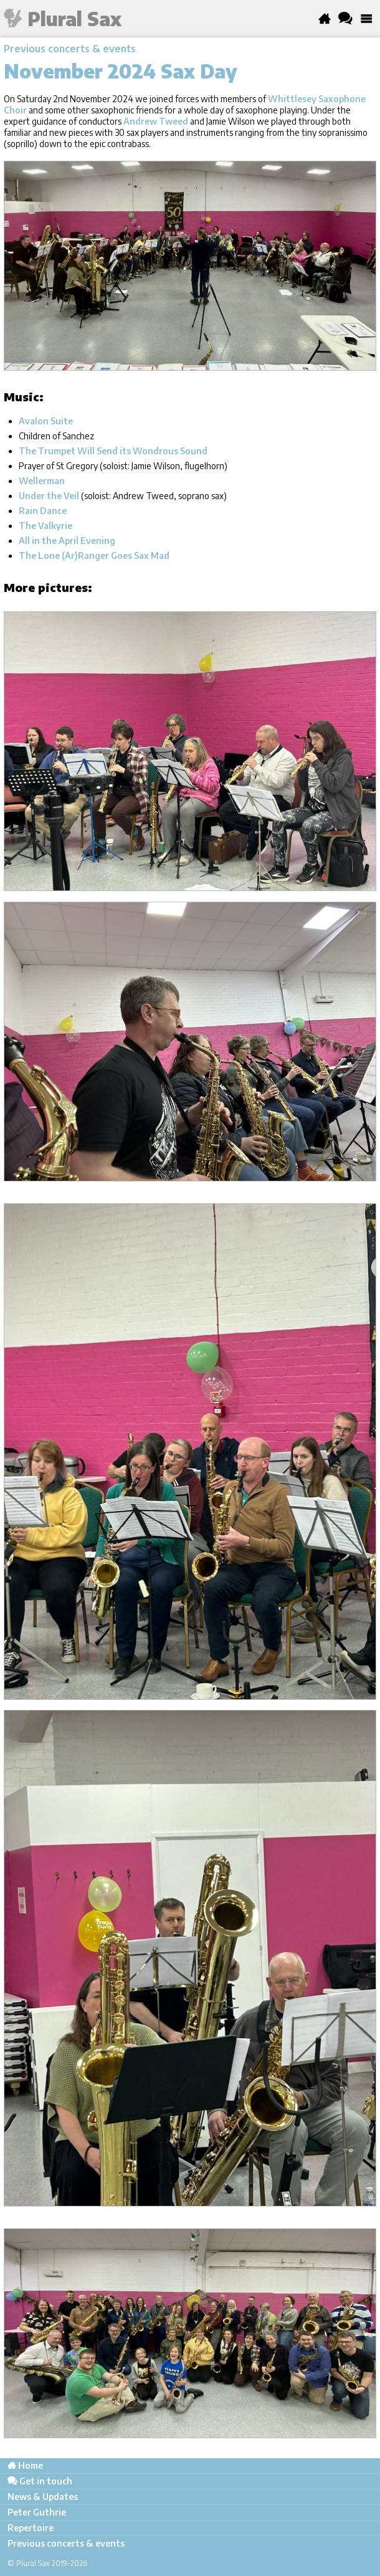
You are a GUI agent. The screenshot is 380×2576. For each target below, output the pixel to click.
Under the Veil (49, 495)
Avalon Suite (46, 421)
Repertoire (30, 2527)
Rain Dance (43, 510)
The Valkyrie (45, 525)
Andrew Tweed (155, 121)
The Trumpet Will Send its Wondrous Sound (113, 451)
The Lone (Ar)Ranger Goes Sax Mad (94, 555)
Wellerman (42, 480)
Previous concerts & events (70, 48)
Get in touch (39, 2481)
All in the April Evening (67, 540)
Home (25, 2465)
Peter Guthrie (36, 2512)
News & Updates (42, 2496)
